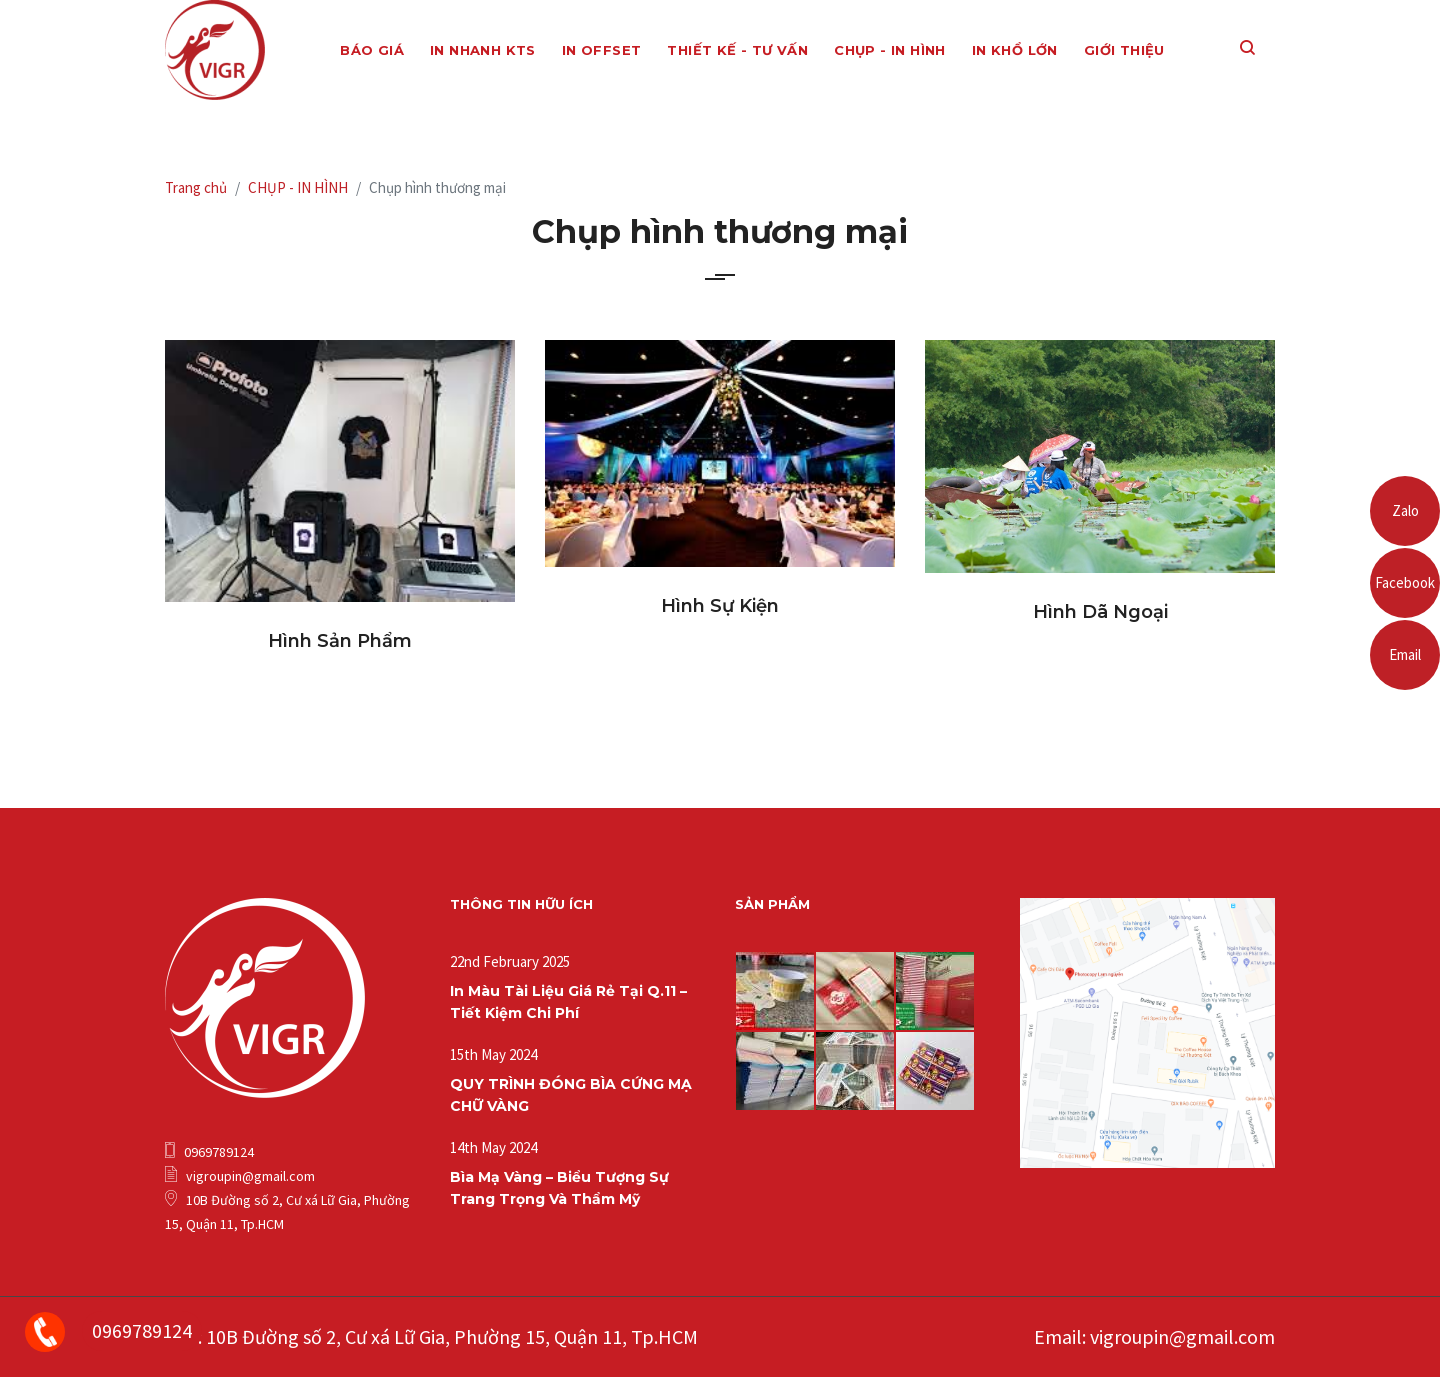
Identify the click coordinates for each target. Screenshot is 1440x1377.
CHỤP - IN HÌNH (298, 187)
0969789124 (142, 1330)
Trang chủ (196, 187)
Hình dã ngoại (1100, 612)
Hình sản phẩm (340, 641)
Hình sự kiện (720, 606)
